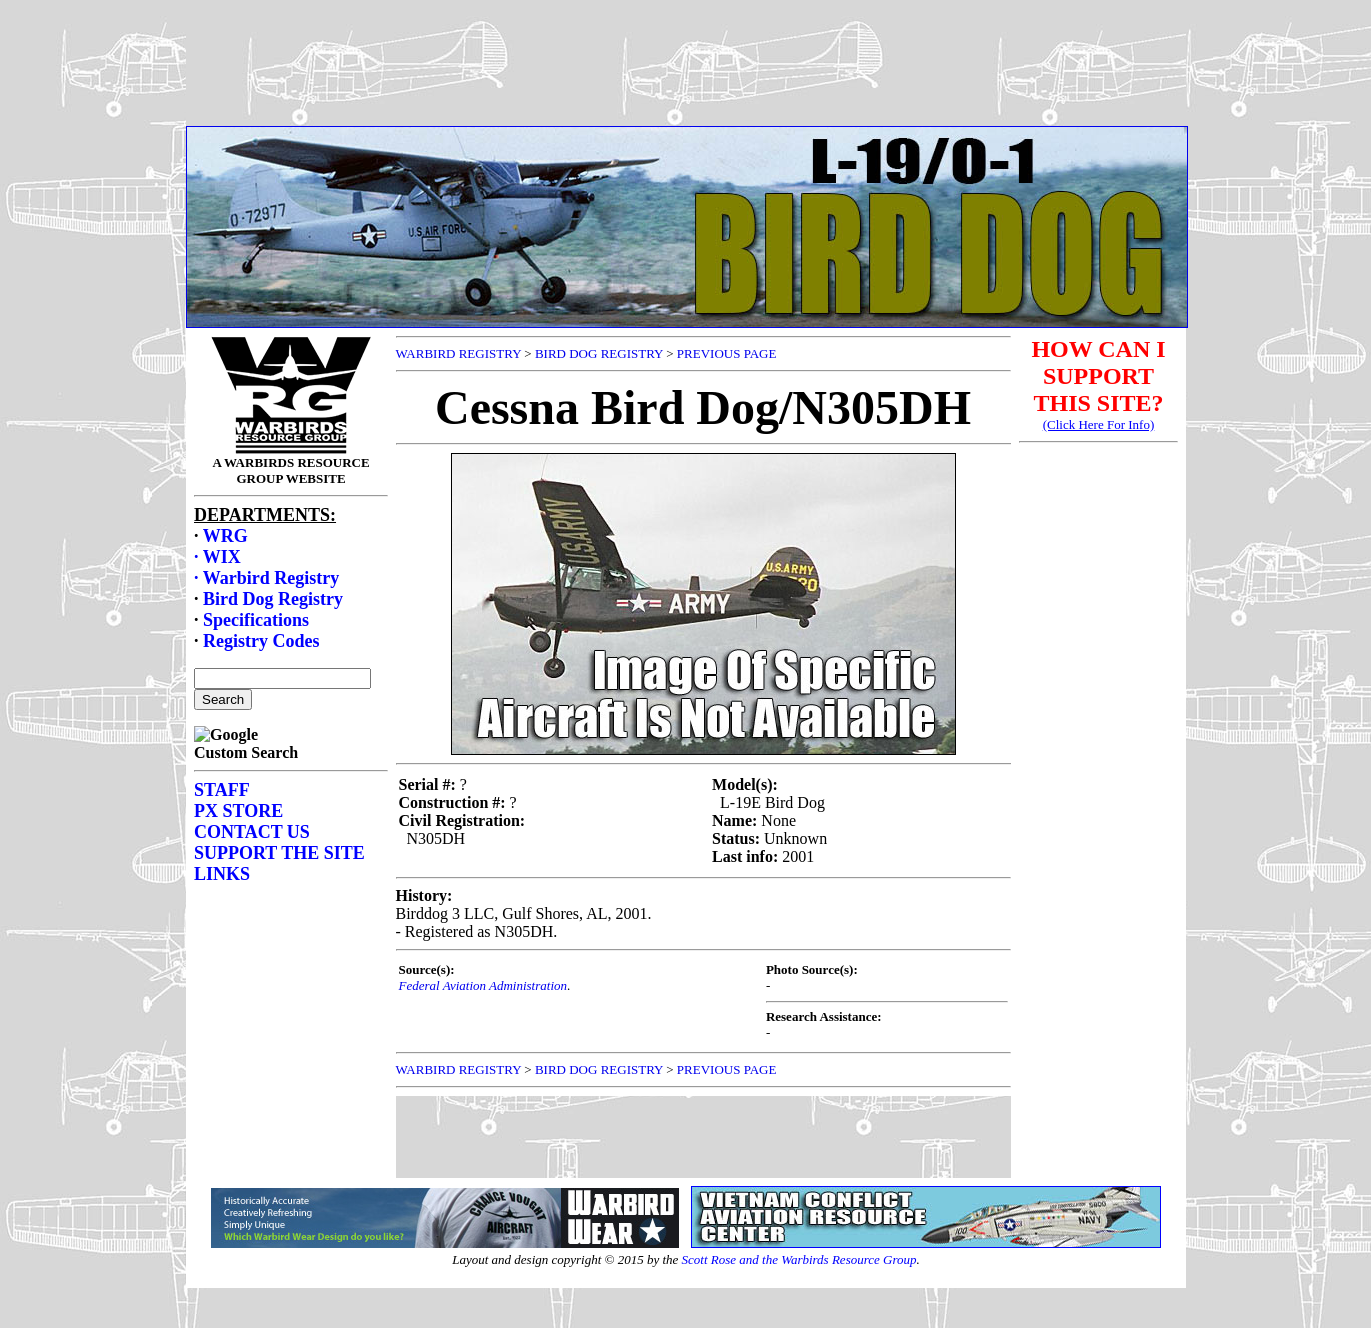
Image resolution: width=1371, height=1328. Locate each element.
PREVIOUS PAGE (727, 353)
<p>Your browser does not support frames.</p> (686, 83)
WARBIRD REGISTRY (459, 353)
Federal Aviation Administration (483, 985)
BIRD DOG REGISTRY (599, 353)
